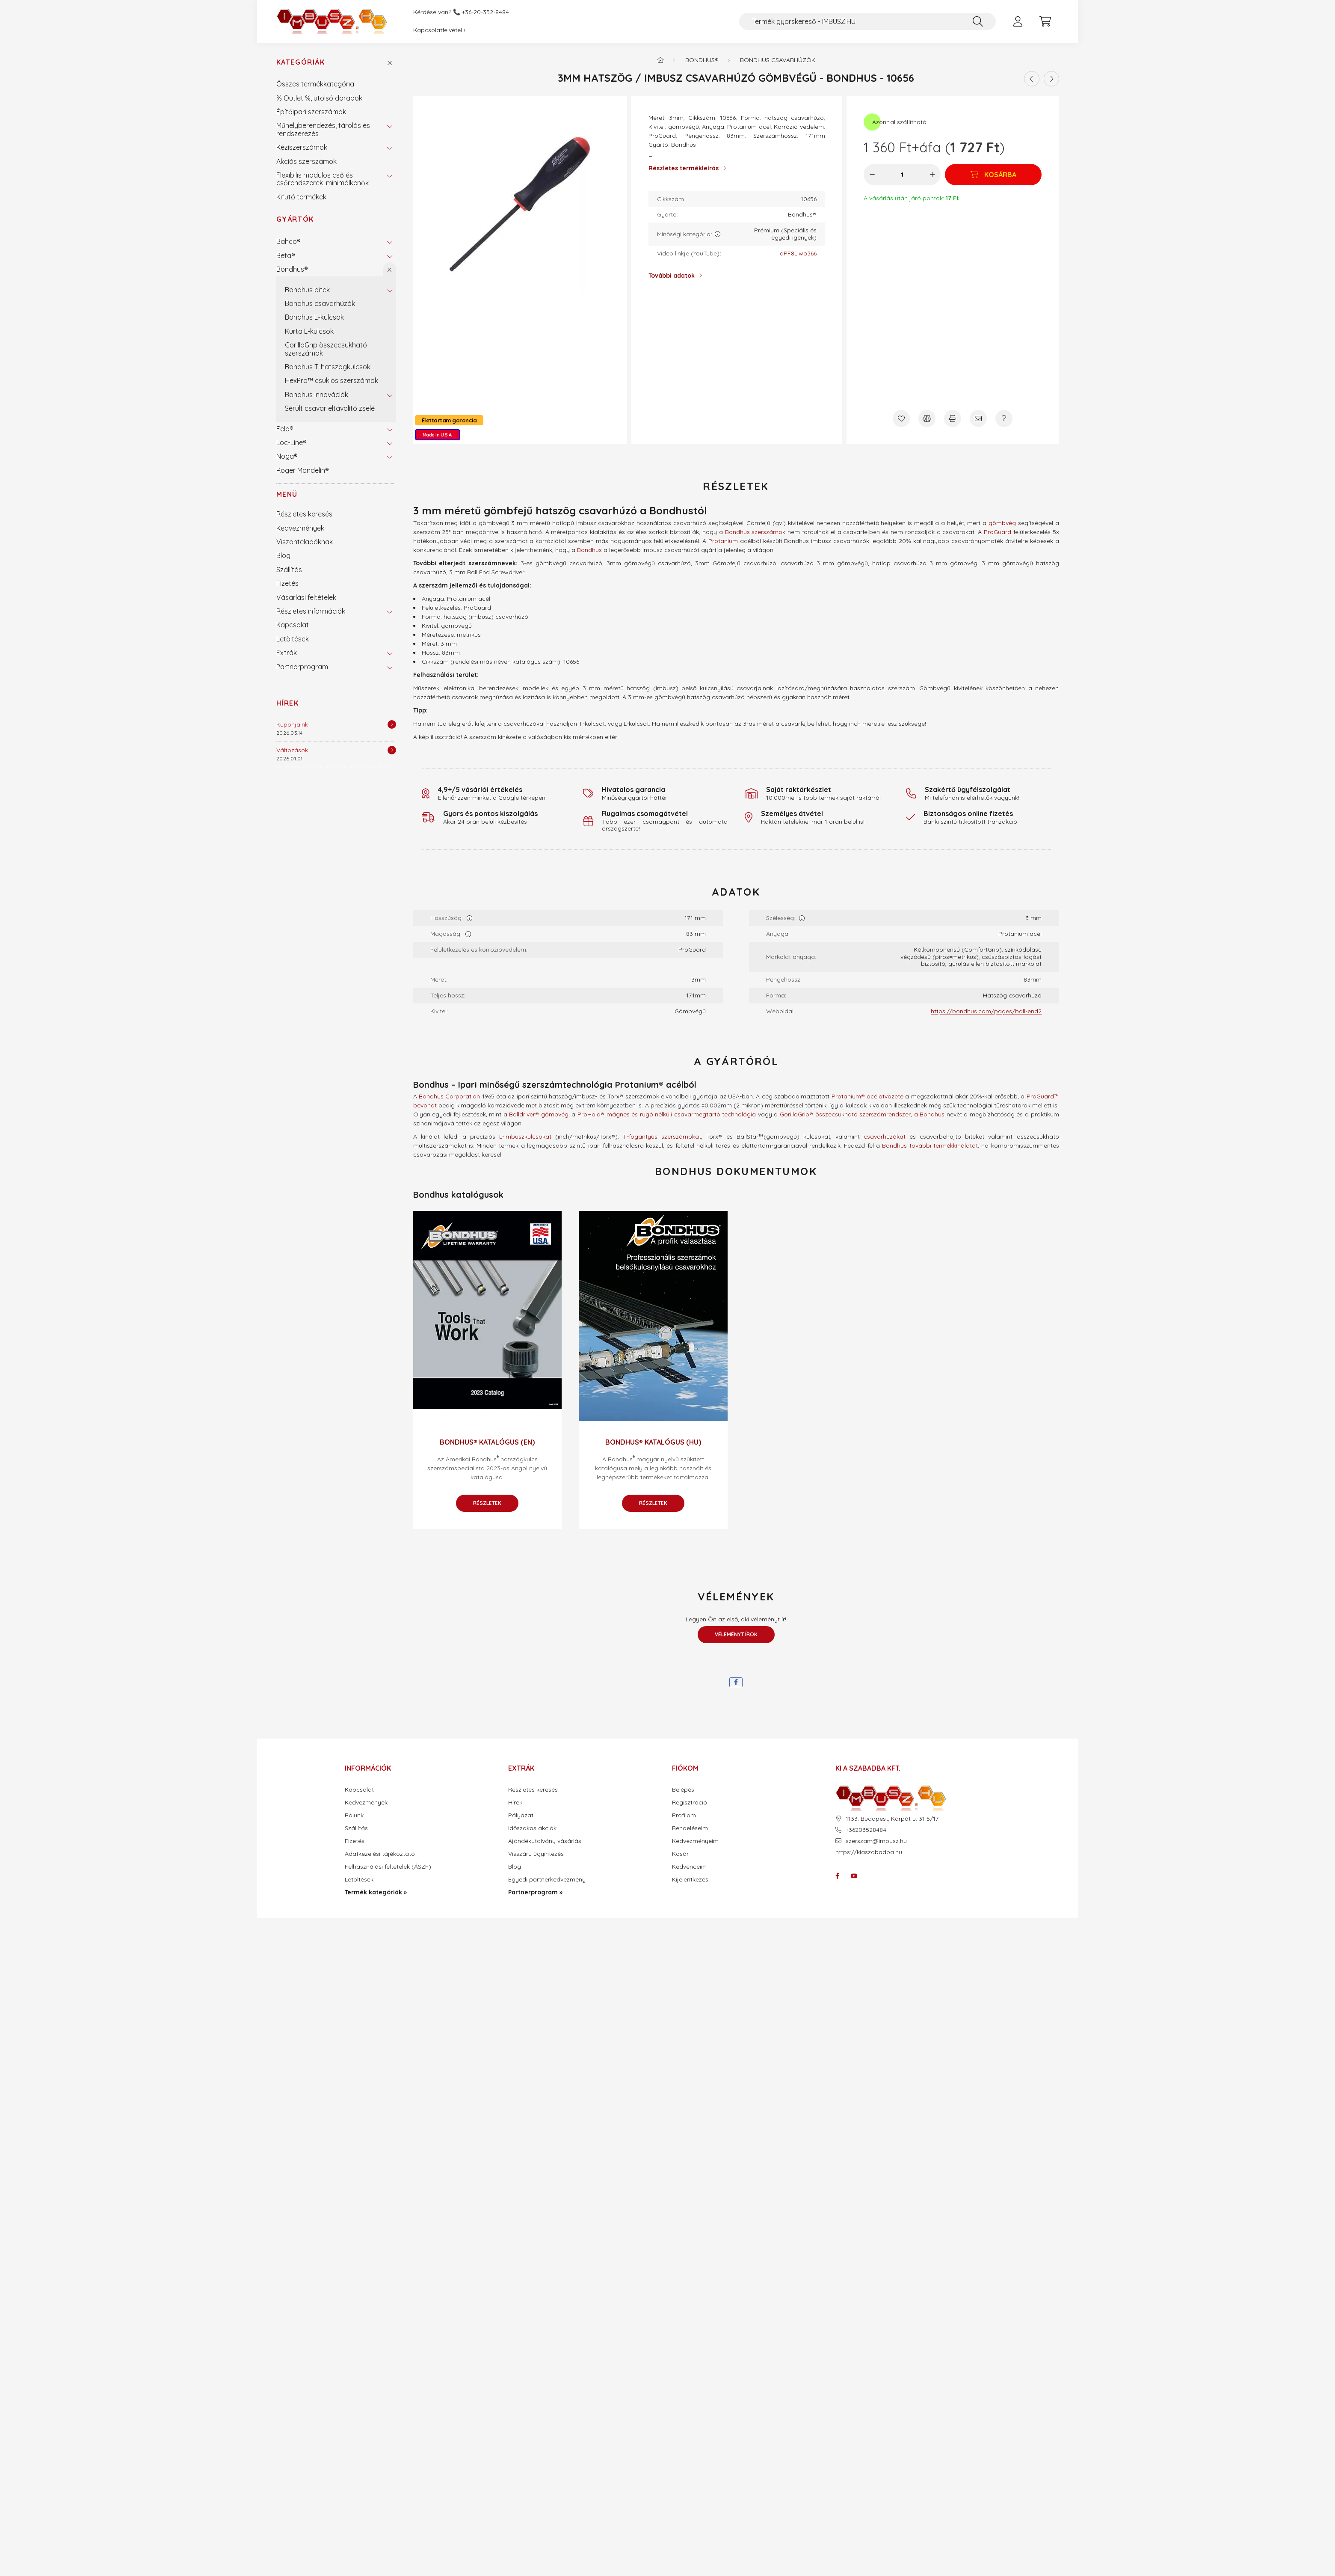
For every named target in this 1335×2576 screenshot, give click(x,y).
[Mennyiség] (902, 174)
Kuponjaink (292, 724)
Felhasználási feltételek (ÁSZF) (388, 1866)
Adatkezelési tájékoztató (380, 1854)
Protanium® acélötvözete (867, 1096)
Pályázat (520, 1815)
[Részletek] (392, 724)
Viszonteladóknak (304, 541)
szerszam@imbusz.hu (876, 1841)
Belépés (683, 1789)
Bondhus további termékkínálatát (930, 1145)
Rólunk (354, 1815)
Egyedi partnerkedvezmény (547, 1879)
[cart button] (1045, 21)
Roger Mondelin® (302, 470)
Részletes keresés (304, 514)
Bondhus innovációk (316, 394)
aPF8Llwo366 (798, 253)
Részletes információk (310, 611)
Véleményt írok (736, 1634)
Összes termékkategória (315, 84)
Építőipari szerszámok (311, 111)
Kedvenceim (689, 1866)
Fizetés (287, 583)
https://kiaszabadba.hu (868, 1852)
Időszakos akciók (532, 1828)
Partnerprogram (302, 666)
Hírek (287, 703)
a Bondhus (929, 1114)
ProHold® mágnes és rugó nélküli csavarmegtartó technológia (666, 1114)
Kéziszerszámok (301, 147)
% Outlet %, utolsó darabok (319, 98)
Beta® (285, 255)
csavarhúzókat (885, 1136)
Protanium (723, 541)
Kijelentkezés (690, 1879)
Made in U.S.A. (438, 435)
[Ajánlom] (978, 418)
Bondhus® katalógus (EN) (487, 1442)
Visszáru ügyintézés (536, 1854)
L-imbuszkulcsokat (525, 1136)
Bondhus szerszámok (755, 532)
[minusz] (872, 174)
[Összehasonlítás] (926, 418)
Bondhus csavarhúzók (320, 303)
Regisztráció (689, 1802)
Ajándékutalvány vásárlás (544, 1841)
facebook (837, 1876)
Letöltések (292, 639)
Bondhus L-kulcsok (314, 317)
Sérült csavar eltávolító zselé (330, 408)
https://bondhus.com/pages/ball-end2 (986, 1011)
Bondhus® (292, 269)
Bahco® (288, 241)
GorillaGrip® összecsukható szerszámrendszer (845, 1114)
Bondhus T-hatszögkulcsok (327, 366)
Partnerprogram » (535, 1892)
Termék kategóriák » (376, 1892)
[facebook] (736, 1682)
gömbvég (1002, 523)
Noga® (287, 456)
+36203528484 (866, 1830)
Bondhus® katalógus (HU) (653, 1442)
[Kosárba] (993, 174)
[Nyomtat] (952, 418)
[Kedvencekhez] (901, 418)
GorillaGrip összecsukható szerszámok (326, 349)
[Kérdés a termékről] (1003, 418)
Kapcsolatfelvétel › (439, 30)
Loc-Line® (291, 442)
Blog (283, 555)
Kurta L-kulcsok (309, 331)
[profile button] (1018, 21)
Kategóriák (300, 62)
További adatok (671, 275)
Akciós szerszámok (306, 161)
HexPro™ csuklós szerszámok (331, 380)
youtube (854, 1876)
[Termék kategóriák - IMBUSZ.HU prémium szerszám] (660, 60)
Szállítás (289, 569)
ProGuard (997, 532)
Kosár (680, 1854)
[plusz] (932, 174)
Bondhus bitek (307, 289)
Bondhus (589, 550)
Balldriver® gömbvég (538, 1114)
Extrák (286, 652)
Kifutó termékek (301, 197)
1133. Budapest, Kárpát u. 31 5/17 (892, 1818)
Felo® (284, 428)
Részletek (487, 1503)
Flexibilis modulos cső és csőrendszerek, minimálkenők (322, 179)
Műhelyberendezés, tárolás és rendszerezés (323, 129)
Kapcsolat (292, 624)
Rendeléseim (690, 1828)
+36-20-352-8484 (485, 12)
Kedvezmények (300, 528)
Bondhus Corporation (449, 1096)
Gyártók (295, 219)
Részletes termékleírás (683, 168)
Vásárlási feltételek (306, 597)
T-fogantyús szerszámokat (662, 1136)
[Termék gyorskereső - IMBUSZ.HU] (867, 21)
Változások (292, 750)
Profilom (684, 1815)
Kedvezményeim (695, 1841)
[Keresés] (978, 21)
